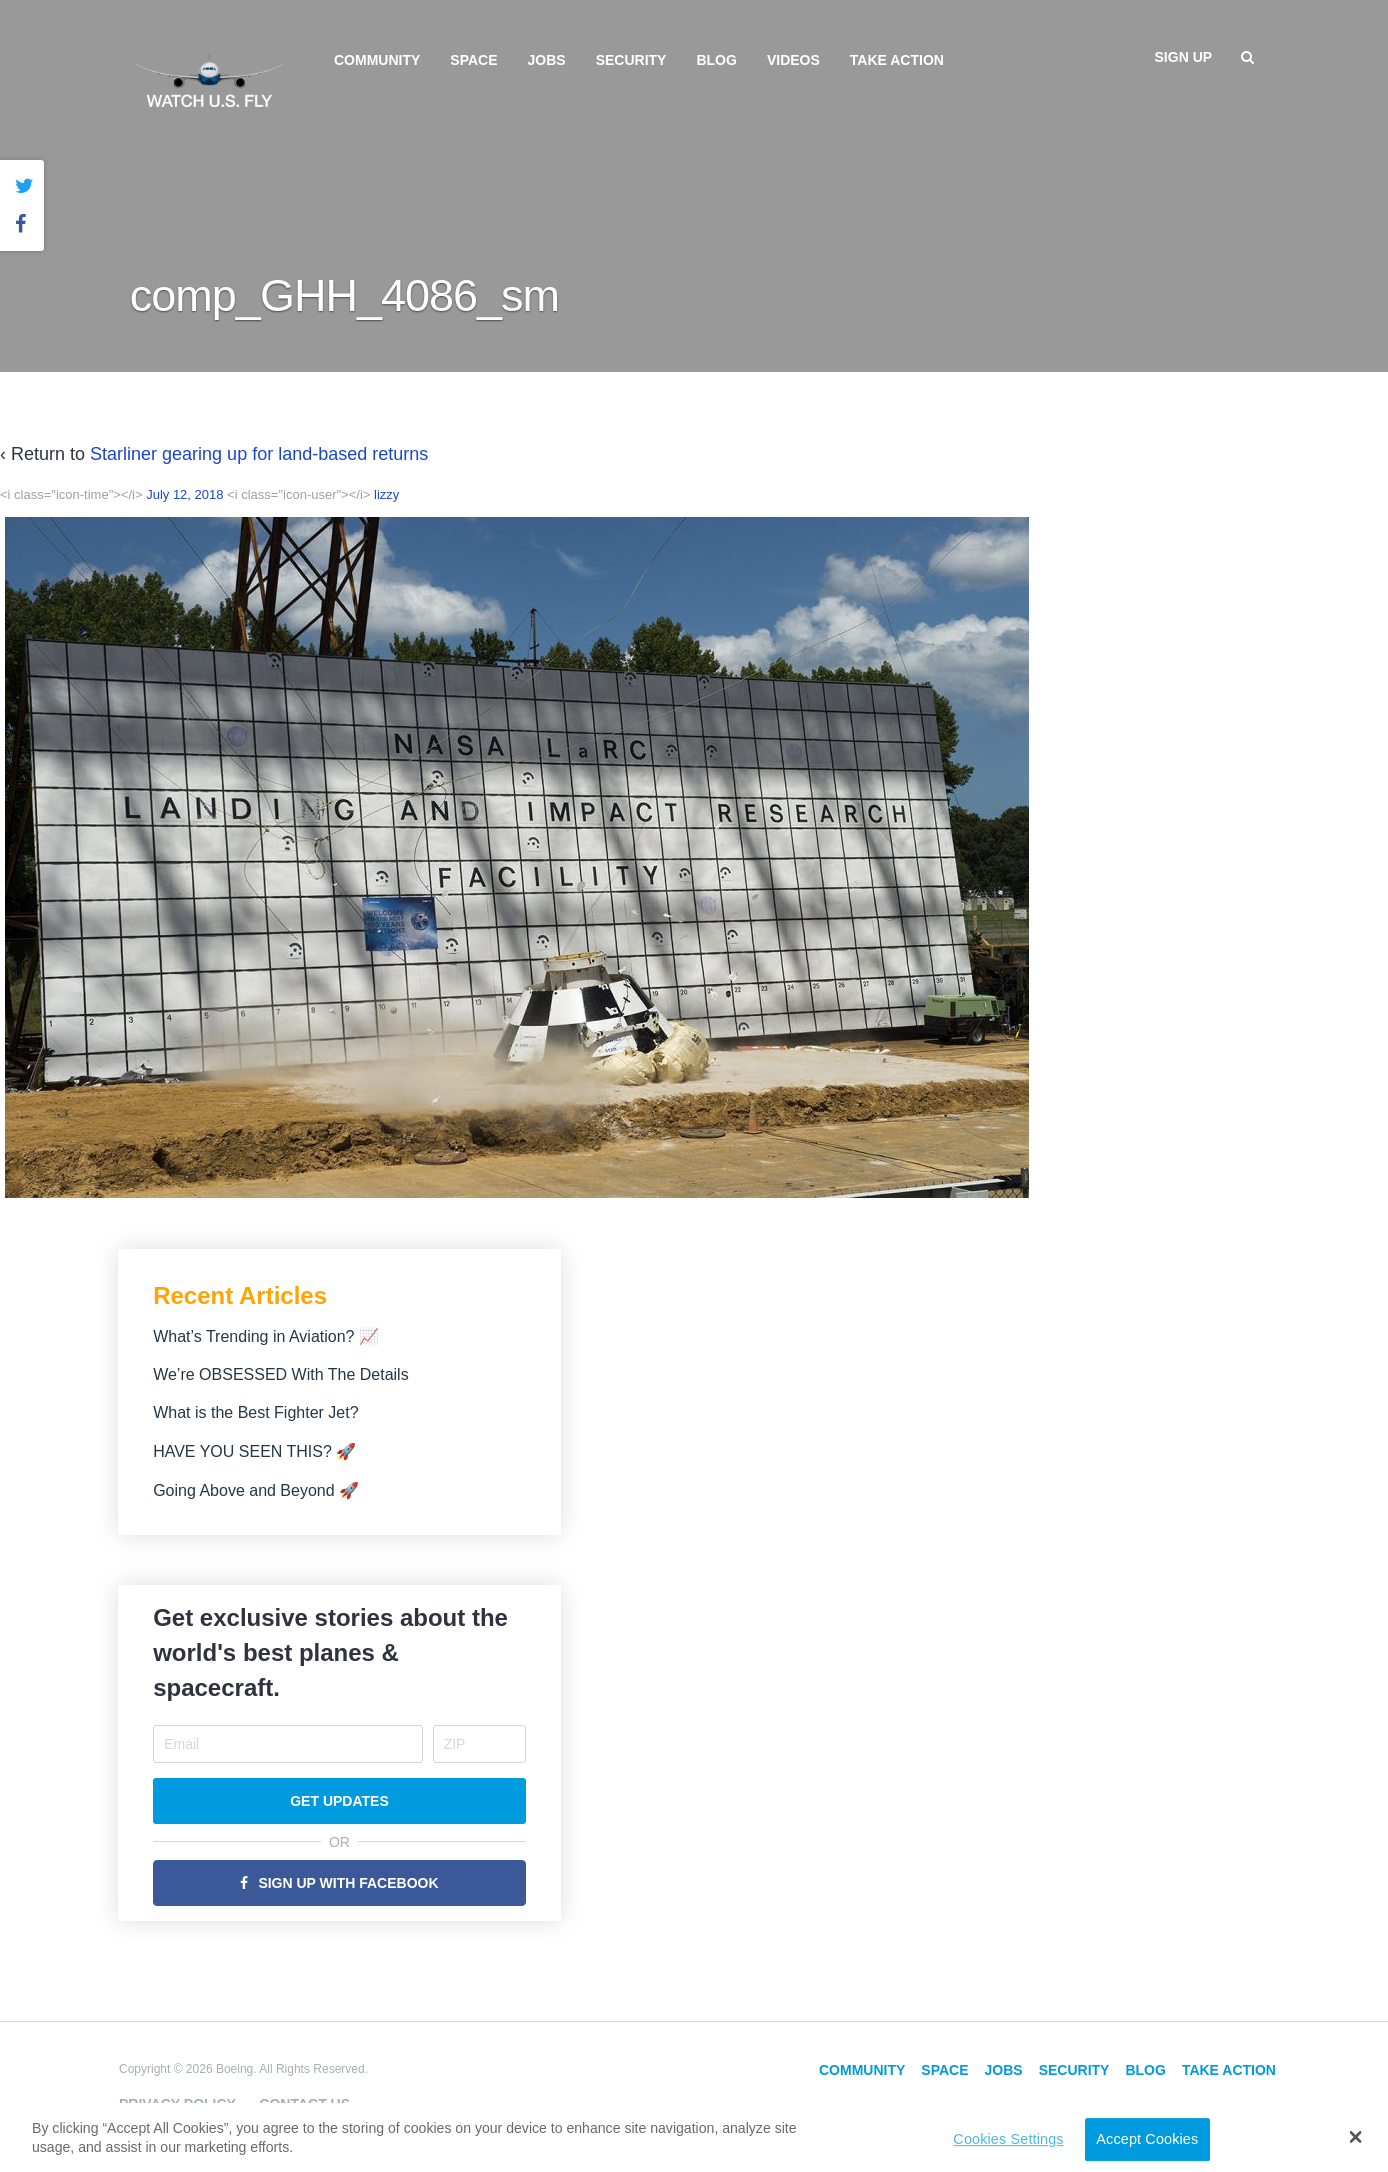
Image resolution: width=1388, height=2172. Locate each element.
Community (377, 60)
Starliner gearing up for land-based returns (259, 454)
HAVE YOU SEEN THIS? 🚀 (254, 1451)
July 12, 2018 (184, 494)
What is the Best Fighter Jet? (255, 1412)
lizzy (386, 494)
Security (631, 60)
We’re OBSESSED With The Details (281, 1374)
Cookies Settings (1008, 2139)
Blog (716, 60)
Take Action (897, 60)
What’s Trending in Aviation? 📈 (266, 1336)
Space (473, 60)
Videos (793, 60)
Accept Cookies (1147, 2139)
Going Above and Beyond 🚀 (256, 1490)
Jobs (547, 60)
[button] (1355, 2137)
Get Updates (339, 1801)
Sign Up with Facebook (348, 1883)
